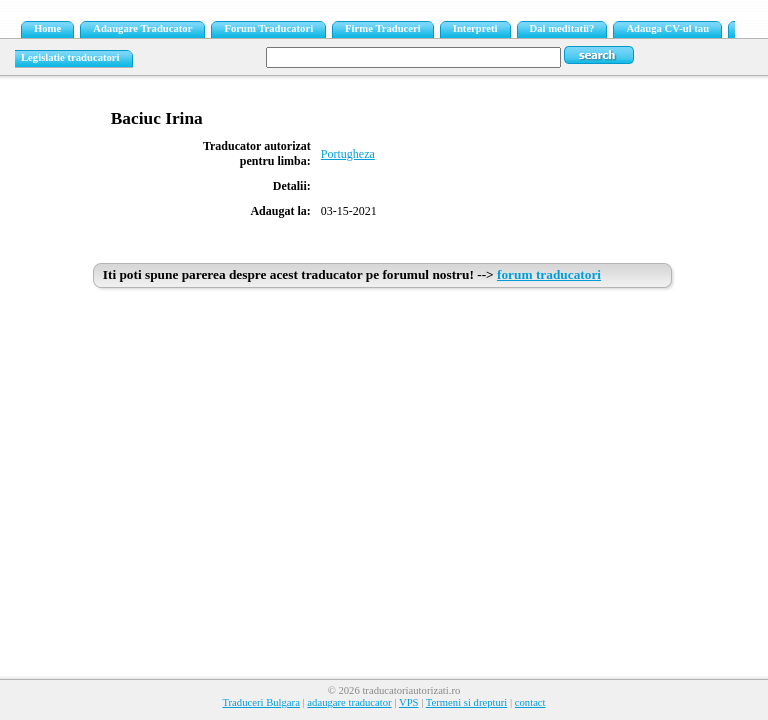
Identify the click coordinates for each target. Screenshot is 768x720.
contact (530, 702)
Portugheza (348, 154)
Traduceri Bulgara (260, 702)
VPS (409, 702)
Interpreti (475, 28)
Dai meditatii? (562, 28)
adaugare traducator (349, 702)
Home (47, 28)
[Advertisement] (384, 447)
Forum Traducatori (268, 28)
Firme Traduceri (383, 28)
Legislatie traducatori (70, 57)
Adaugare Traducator (142, 28)
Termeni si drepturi (467, 702)
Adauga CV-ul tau (667, 28)
